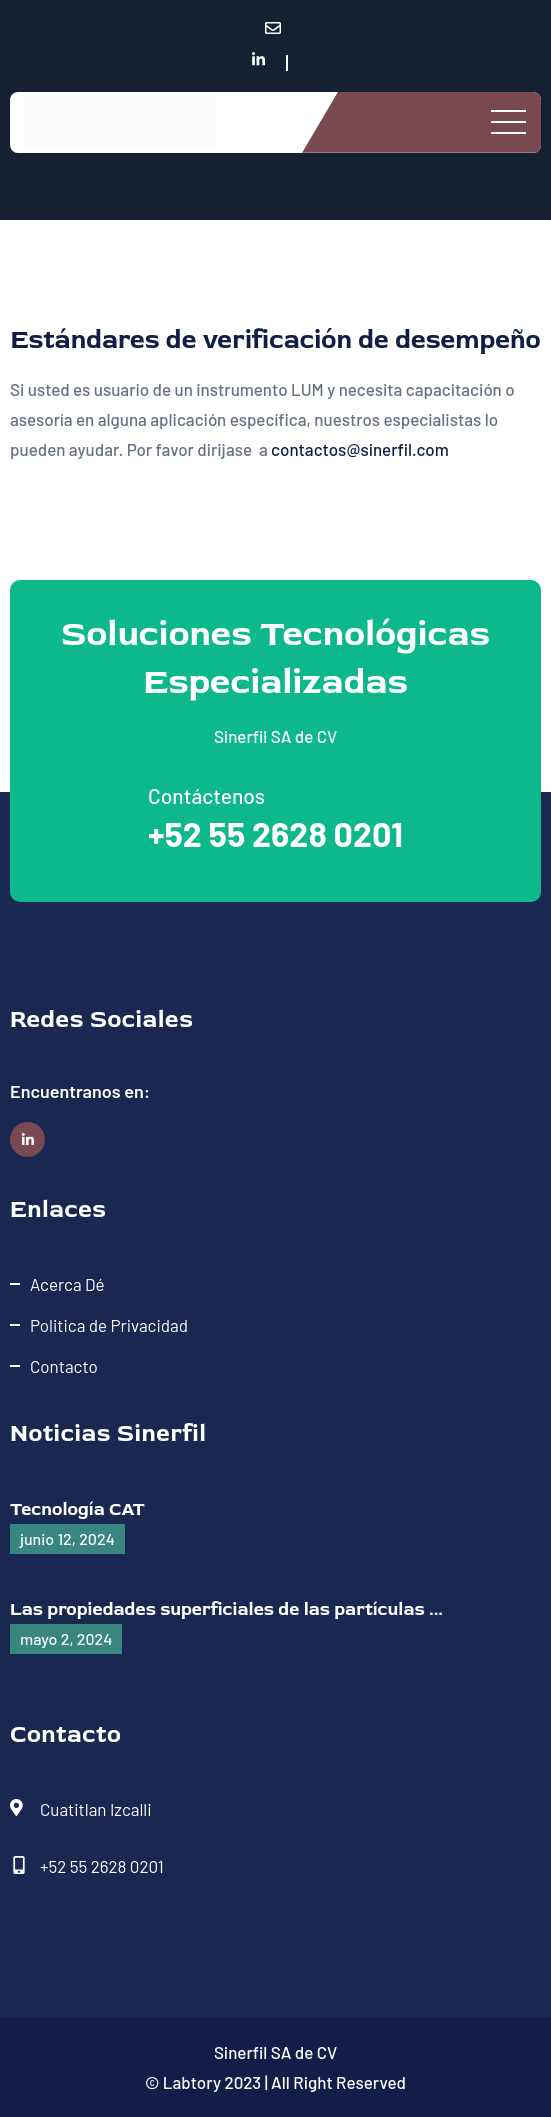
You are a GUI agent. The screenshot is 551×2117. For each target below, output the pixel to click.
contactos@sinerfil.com (360, 449)
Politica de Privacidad (109, 1325)
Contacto (64, 1366)
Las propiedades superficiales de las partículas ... (226, 1609)
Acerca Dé (67, 1284)
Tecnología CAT (77, 1509)
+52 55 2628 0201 (275, 833)
